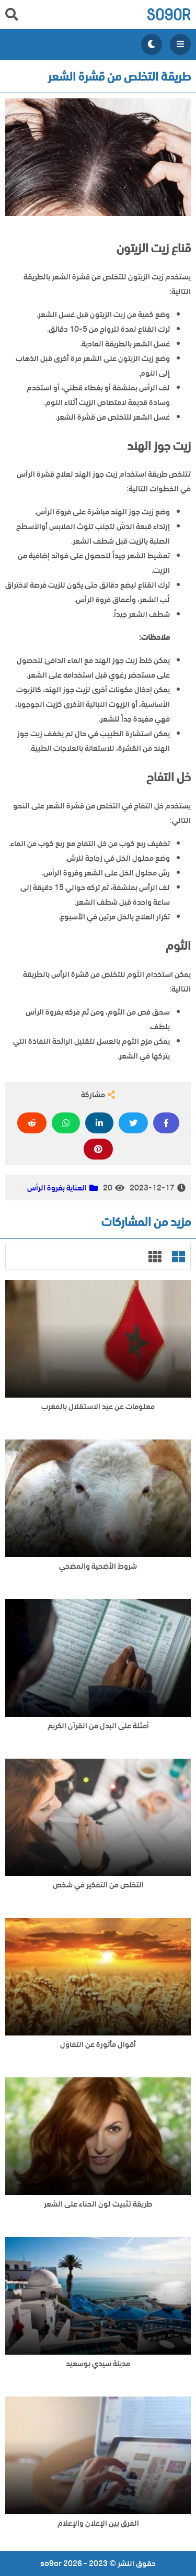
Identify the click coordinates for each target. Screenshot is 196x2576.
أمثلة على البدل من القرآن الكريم (98, 1726)
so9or (168, 14)
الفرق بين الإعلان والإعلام (98, 2523)
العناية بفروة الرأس (57, 1187)
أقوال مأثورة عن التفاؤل (98, 2044)
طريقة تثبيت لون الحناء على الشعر (98, 2204)
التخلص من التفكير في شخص (98, 1885)
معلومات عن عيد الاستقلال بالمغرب (98, 1406)
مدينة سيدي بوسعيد (98, 2363)
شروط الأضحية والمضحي (98, 1566)
